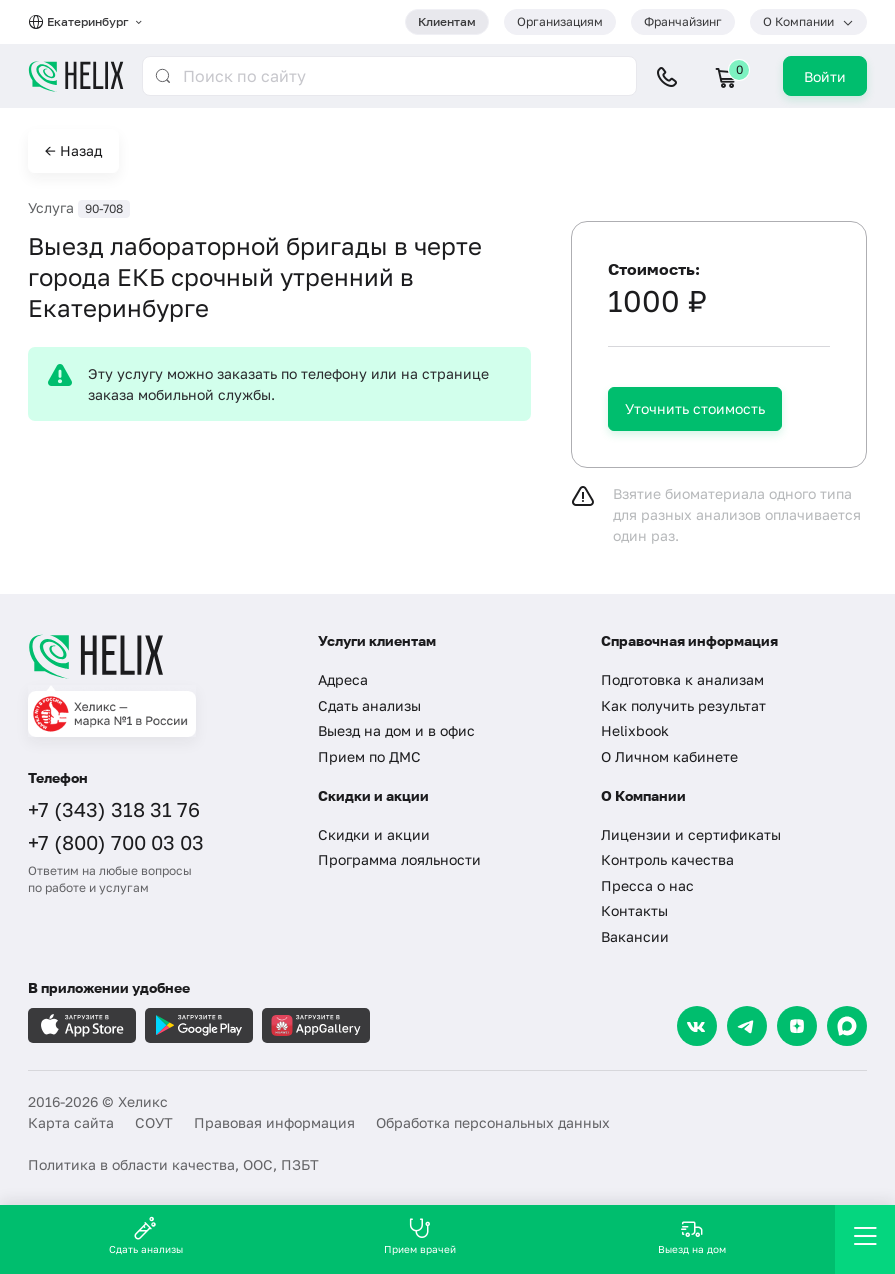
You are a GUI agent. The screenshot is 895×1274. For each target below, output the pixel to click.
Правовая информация (274, 1122)
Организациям (560, 21)
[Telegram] (747, 1026)
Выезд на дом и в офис (396, 730)
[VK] (697, 1026)
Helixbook (635, 730)
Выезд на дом (692, 1235)
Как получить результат (683, 705)
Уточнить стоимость (695, 408)
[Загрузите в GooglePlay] (199, 1025)
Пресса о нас (647, 885)
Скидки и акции (374, 834)
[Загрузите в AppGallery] (316, 1025)
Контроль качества (667, 859)
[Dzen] (797, 1026)
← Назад (73, 150)
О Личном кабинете (669, 756)
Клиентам (447, 21)
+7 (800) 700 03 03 (116, 842)
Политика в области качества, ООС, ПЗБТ (173, 1164)
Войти (825, 76)
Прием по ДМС (369, 756)
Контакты (634, 910)
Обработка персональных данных (493, 1122)
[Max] (847, 1026)
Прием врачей (420, 1235)
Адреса (343, 679)
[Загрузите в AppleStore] (82, 1025)
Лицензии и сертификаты (691, 834)
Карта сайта (71, 1122)
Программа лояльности (399, 859)
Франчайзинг (683, 21)
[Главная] (158, 656)
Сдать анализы (369, 705)
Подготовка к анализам (682, 679)
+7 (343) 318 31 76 (114, 809)
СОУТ (154, 1122)
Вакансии (635, 936)
